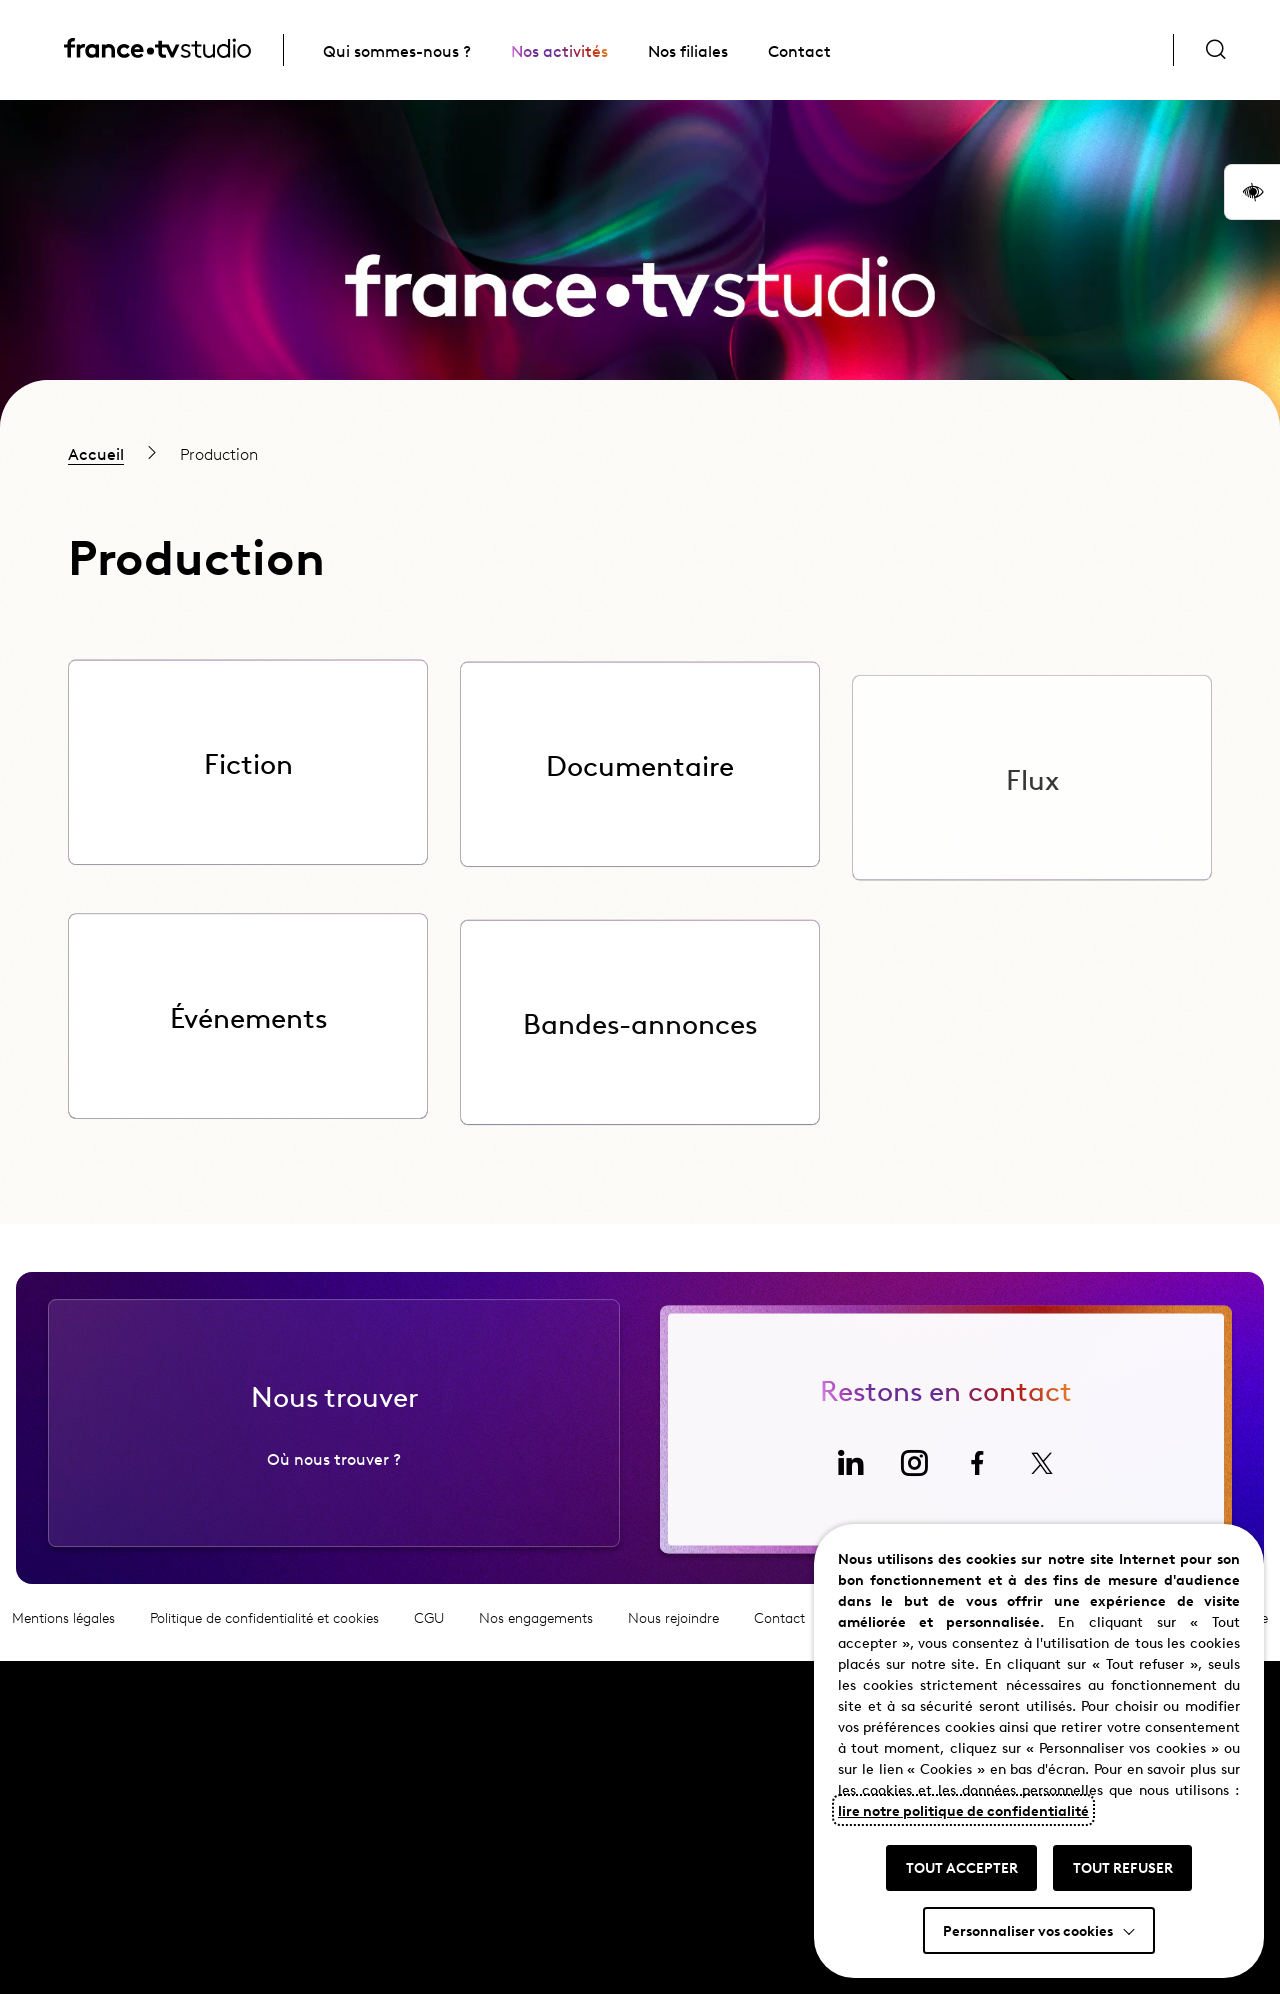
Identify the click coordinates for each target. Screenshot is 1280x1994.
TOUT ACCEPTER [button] (962, 1867)
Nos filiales (688, 50)
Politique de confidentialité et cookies (264, 1627)
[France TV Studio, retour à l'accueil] (157, 51)
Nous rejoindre (673, 1627)
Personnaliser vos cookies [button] (1028, 1930)
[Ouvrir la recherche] (1216, 50)
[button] (1252, 192)
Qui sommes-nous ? (397, 50)
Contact (799, 50)
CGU (429, 1627)
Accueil (96, 453)
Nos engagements (536, 1627)
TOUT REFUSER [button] (1123, 1867)
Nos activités (559, 50)
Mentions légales (63, 1627)
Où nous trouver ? (334, 1468)
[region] (640, 453)
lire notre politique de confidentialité (963, 1810)
